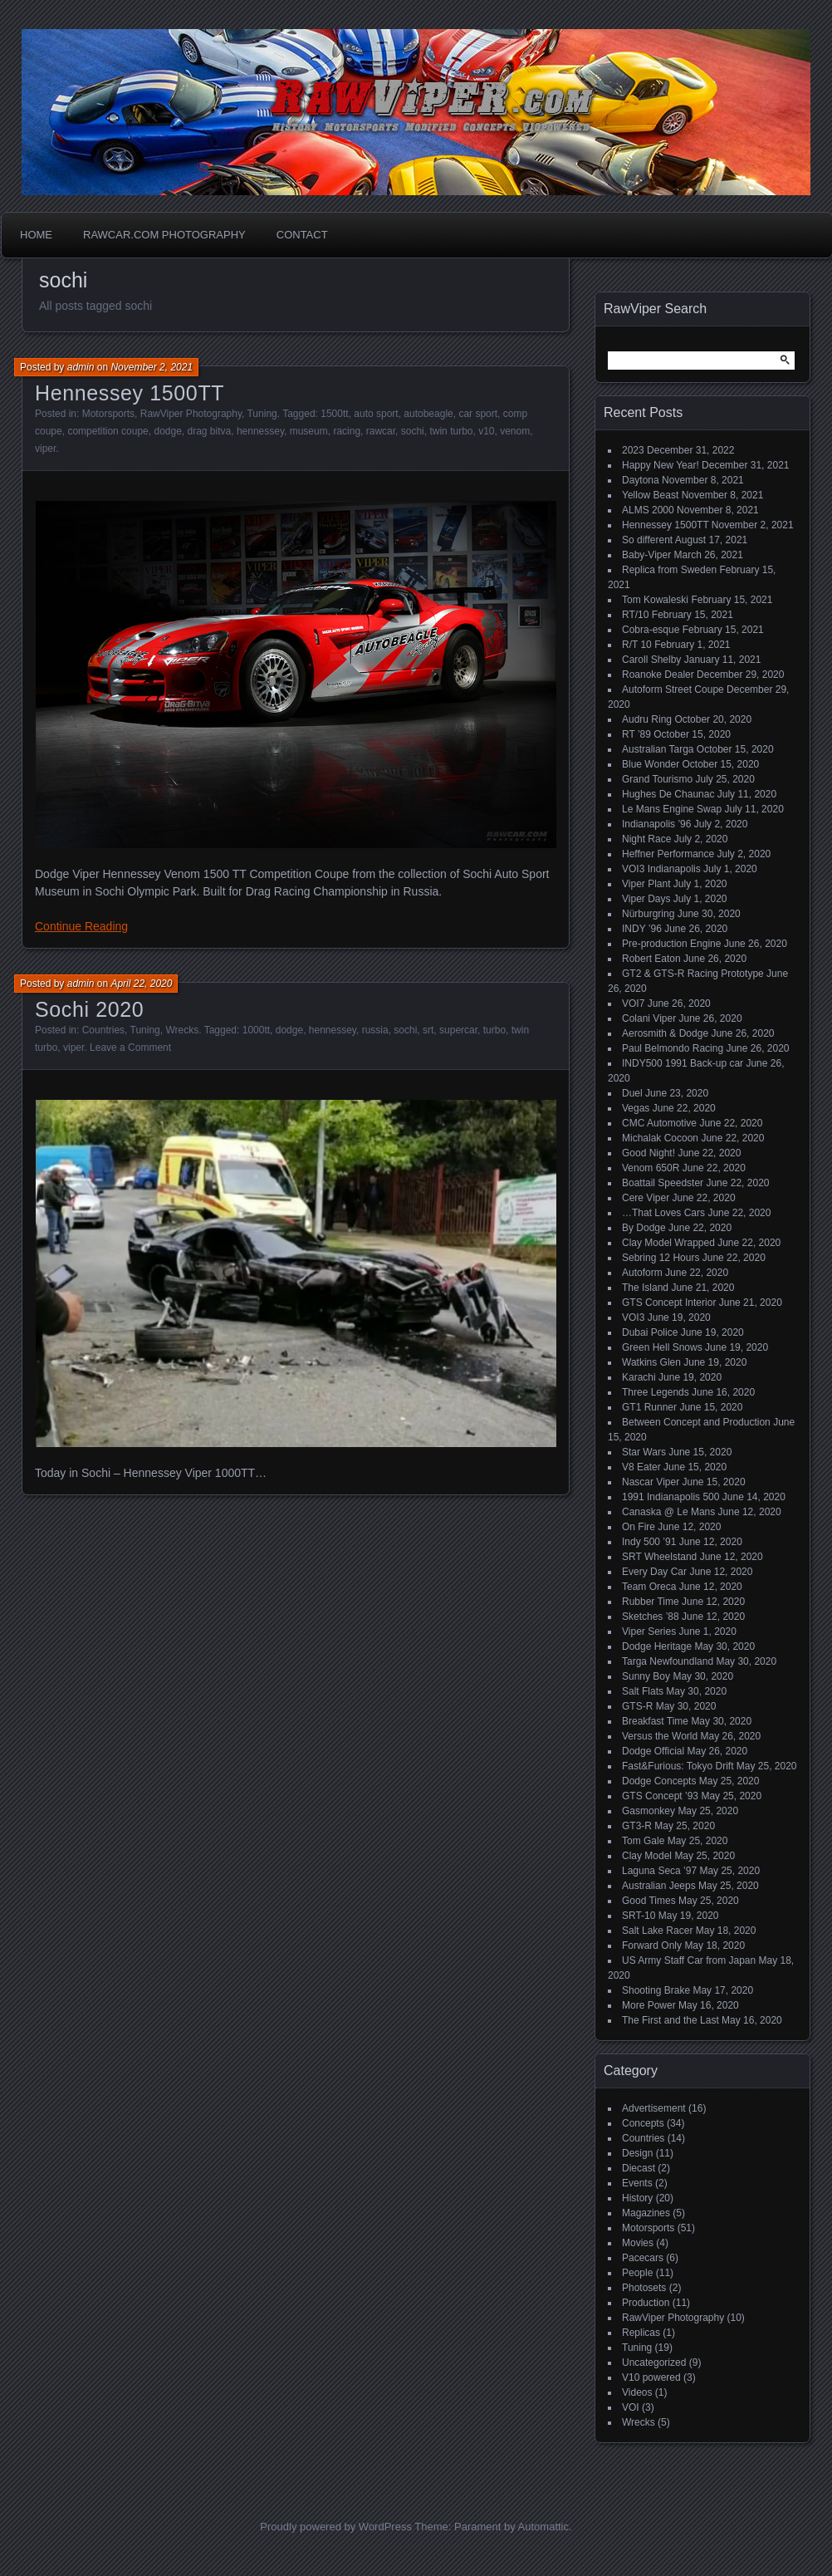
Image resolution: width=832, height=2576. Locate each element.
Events (637, 2183)
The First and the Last (670, 2020)
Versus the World (659, 1736)
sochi (412, 431)
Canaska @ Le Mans (668, 1512)
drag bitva (210, 431)
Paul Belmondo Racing (672, 1048)
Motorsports (108, 414)
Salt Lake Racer (657, 1930)
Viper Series (649, 1631)
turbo (494, 1030)
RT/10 (635, 615)
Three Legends (655, 1392)
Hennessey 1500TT (129, 393)
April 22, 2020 (141, 983)
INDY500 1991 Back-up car (682, 1063)
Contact (302, 234)
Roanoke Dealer (658, 674)
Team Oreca (649, 1586)
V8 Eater (641, 1467)
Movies (637, 2243)
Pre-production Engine (671, 943)
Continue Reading (81, 926)
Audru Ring (647, 719)
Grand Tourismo (657, 779)
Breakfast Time (655, 1721)
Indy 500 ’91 (649, 1542)
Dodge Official (653, 1751)
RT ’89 (636, 734)
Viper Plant (646, 884)
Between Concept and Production (696, 1422)
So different (647, 540)
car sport (477, 414)
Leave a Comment (130, 1047)
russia (375, 1030)
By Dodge (644, 1228)
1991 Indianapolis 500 (670, 1497)
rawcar (380, 431)
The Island (645, 1287)
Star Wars (644, 1452)
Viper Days (646, 899)
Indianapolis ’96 (656, 824)
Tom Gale (643, 1841)
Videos (637, 2392)
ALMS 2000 (648, 510)
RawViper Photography (191, 414)
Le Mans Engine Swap (672, 809)
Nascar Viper (650, 1482)
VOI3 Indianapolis (661, 869)
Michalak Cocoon (660, 1138)
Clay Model (647, 1856)
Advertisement (654, 2108)
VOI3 (633, 1317)
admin (81, 367)
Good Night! (648, 1153)
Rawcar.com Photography (164, 234)
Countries (103, 1030)
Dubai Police (650, 1332)
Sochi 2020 (89, 1009)
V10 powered (651, 2377)
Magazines (646, 2213)
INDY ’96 (642, 929)
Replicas (641, 2332)
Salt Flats (642, 1691)
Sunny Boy (646, 1676)
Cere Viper (645, 1198)
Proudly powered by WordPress (336, 2526)
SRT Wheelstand (659, 1557)
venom (515, 431)
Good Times (649, 1900)
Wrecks (181, 1030)
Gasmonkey (648, 1811)
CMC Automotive (659, 1123)
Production (645, 2303)
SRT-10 (638, 1915)
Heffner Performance (668, 854)
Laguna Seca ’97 (659, 1871)
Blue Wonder (650, 764)
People (637, 2273)
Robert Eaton (651, 958)
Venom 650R (650, 1168)
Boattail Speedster (662, 1183)
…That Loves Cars (663, 1213)
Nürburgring (648, 914)
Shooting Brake (656, 1990)
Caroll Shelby (651, 659)
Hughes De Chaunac (668, 794)
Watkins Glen (651, 1362)
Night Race (646, 839)
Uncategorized (654, 2362)
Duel (632, 1093)
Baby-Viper (646, 555)
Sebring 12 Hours (660, 1257)
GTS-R (637, 1706)
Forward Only (652, 1945)
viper (45, 448)
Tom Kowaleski (655, 600)
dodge (167, 431)
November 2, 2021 (151, 367)
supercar (458, 1030)
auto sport (376, 414)
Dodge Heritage (657, 1646)
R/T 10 (637, 644)
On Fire (638, 1527)
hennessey (260, 431)
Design (637, 2153)
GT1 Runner (649, 1407)
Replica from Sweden (669, 570)
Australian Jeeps (659, 1886)
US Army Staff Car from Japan (689, 1960)
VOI (630, 2407)
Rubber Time (650, 1601)
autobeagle (428, 414)
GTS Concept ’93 (660, 1796)
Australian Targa (658, 749)
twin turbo (450, 431)
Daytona (640, 480)
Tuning (262, 414)
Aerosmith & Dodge (665, 1033)
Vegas (635, 1108)
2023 (633, 450)
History (637, 2198)
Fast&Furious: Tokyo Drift (677, 1766)
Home (36, 234)
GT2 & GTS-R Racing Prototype (693, 973)
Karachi (639, 1377)
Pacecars (642, 2258)
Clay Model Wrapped (668, 1243)
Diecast (638, 2168)
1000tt (256, 1030)
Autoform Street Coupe (673, 689)
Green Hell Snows (662, 1347)
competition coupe (107, 431)
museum (309, 431)
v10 (486, 431)
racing (346, 431)
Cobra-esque (650, 629)
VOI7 (633, 1003)
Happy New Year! (660, 465)
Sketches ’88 (650, 1616)
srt (428, 1030)
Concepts (643, 2123)
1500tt (334, 414)
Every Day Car (654, 1571)
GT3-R (637, 1826)
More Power (649, 2005)
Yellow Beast (650, 495)
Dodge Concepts (659, 1781)
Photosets (644, 2288)
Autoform (642, 1272)
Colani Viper (649, 1018)
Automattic (543, 2526)
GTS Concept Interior (669, 1302)
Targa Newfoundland (667, 1661)
